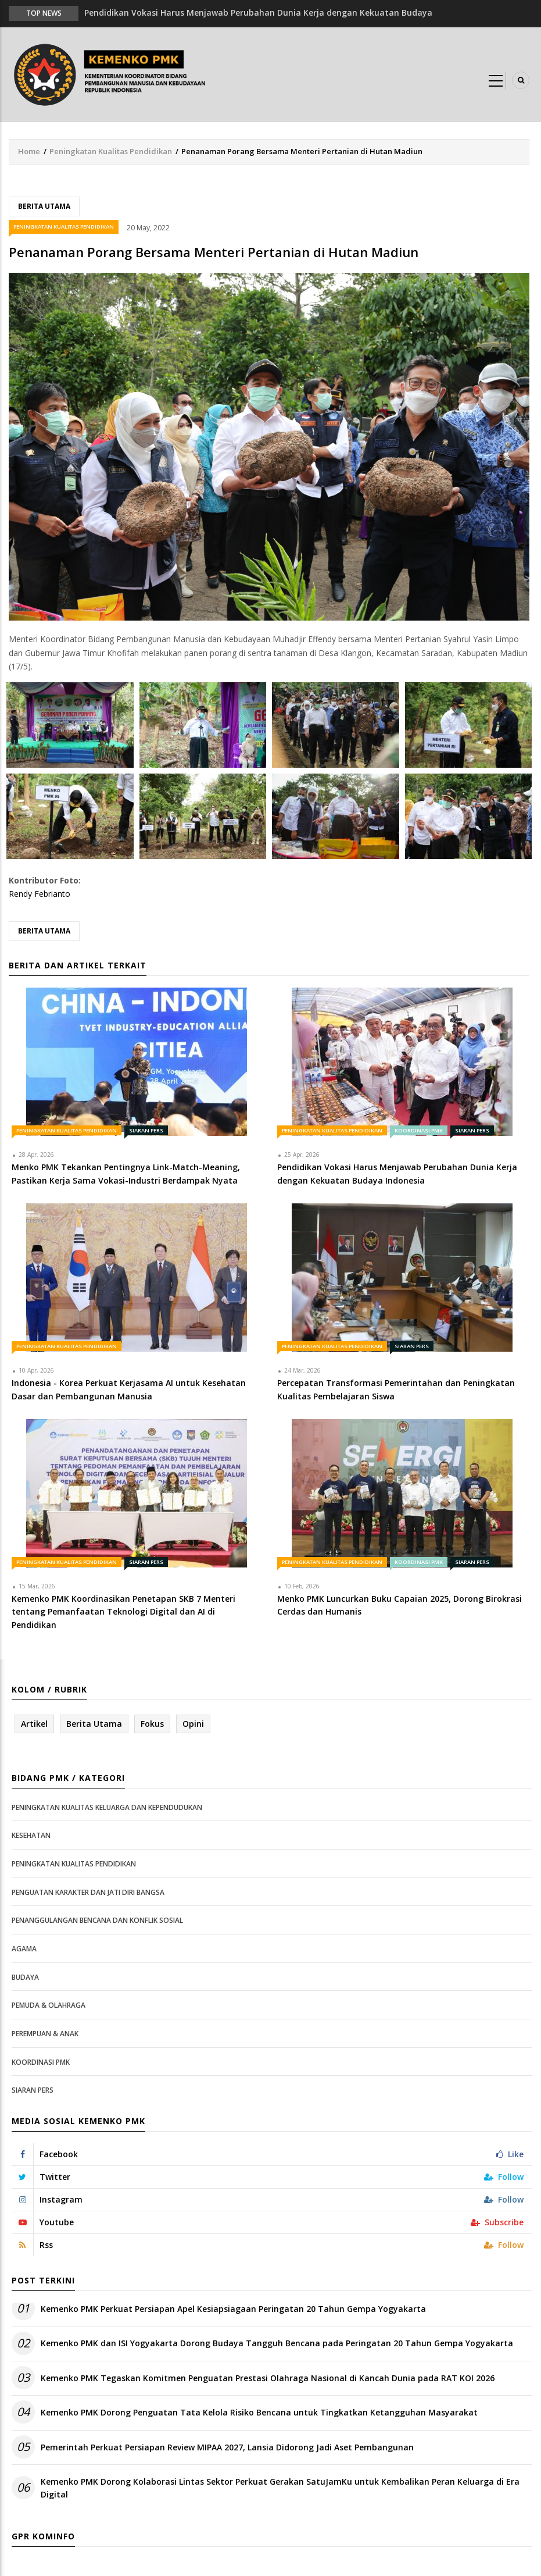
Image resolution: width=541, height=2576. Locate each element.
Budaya (25, 1977)
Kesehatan (31, 1835)
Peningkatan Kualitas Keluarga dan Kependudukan (107, 1807)
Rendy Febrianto (39, 893)
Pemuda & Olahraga (48, 2005)
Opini (193, 1723)
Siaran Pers (146, 1130)
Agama (24, 1949)
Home (29, 151)
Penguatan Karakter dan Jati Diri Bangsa (88, 1892)
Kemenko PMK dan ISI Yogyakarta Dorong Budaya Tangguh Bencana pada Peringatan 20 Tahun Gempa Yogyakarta (277, 2343)
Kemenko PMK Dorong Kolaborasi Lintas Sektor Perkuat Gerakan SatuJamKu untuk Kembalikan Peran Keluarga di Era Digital (280, 2488)
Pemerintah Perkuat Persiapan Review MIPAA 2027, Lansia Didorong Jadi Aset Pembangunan (227, 2447)
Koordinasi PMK (419, 1130)
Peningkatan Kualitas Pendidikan (110, 151)
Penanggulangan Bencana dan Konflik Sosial (97, 1920)
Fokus (152, 1723)
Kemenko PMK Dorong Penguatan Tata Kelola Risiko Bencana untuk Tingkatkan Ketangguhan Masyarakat (259, 2412)
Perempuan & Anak (45, 2034)
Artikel (34, 1723)
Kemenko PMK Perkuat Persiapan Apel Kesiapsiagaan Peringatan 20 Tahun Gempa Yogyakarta (233, 2308)
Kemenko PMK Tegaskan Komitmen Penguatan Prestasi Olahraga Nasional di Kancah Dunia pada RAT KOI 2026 (268, 2377)
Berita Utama (44, 206)
